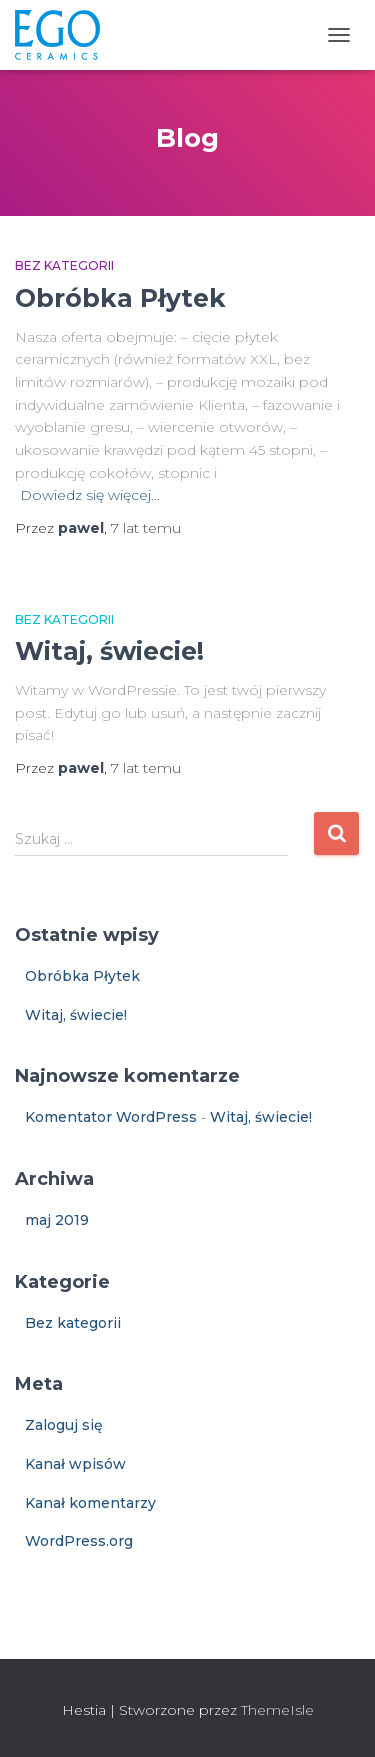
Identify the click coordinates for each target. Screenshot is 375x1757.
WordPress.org (79, 1541)
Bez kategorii (64, 265)
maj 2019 (57, 1220)
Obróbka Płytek (120, 298)
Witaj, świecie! (109, 651)
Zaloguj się (64, 1425)
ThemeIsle (277, 1710)
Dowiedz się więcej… (90, 495)
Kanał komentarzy (90, 1503)
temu (146, 528)
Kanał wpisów (75, 1464)
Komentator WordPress (111, 1117)
